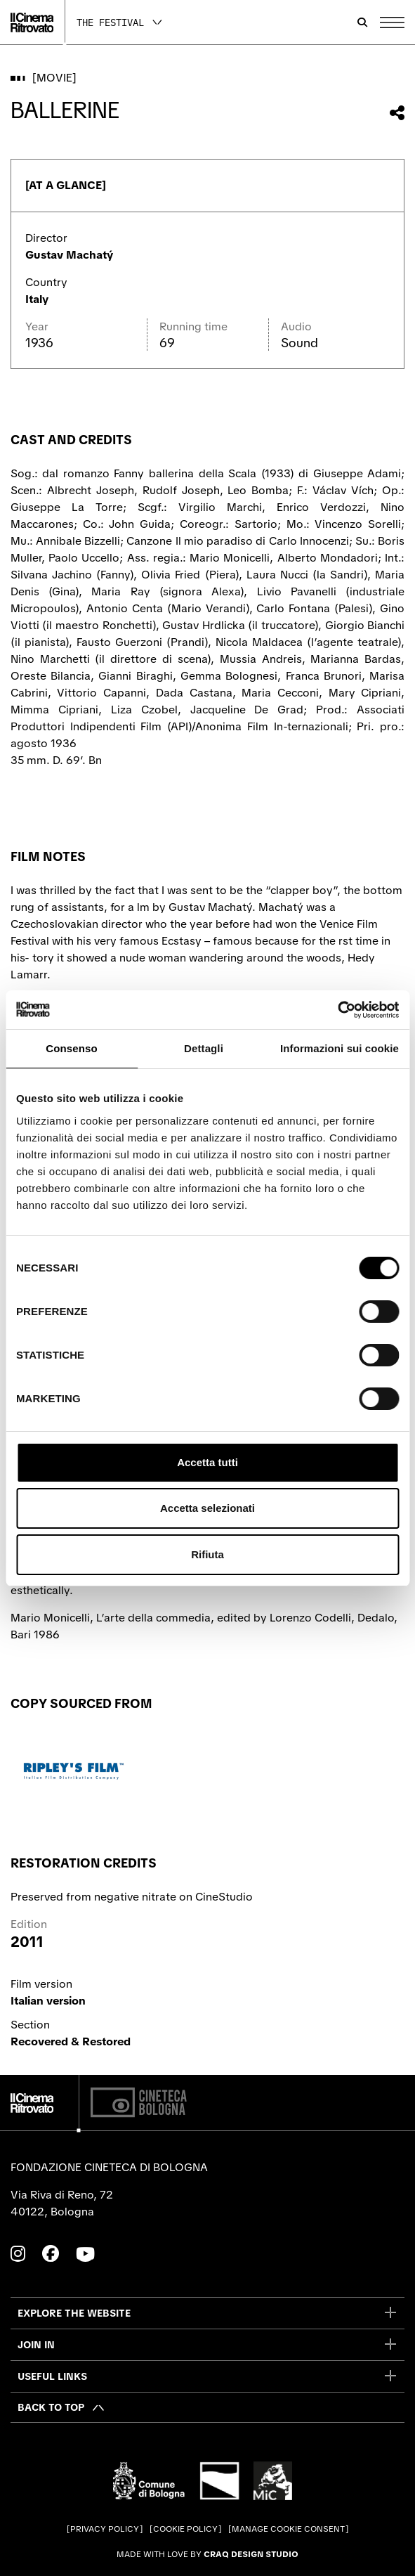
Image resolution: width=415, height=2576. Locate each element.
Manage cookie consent (288, 2529)
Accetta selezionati (207, 1508)
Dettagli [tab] (203, 1048)
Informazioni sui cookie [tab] (339, 1048)
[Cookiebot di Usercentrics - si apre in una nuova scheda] (337, 1010)
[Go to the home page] (32, 22)
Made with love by (207, 2554)
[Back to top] (61, 2407)
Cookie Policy (185, 2529)
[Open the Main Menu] (392, 22)
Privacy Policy (104, 2529)
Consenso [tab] (71, 1048)
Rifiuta (207, 1554)
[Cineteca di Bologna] (139, 2103)
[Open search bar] (362, 22)
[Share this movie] (397, 113)
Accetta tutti (207, 1462)
